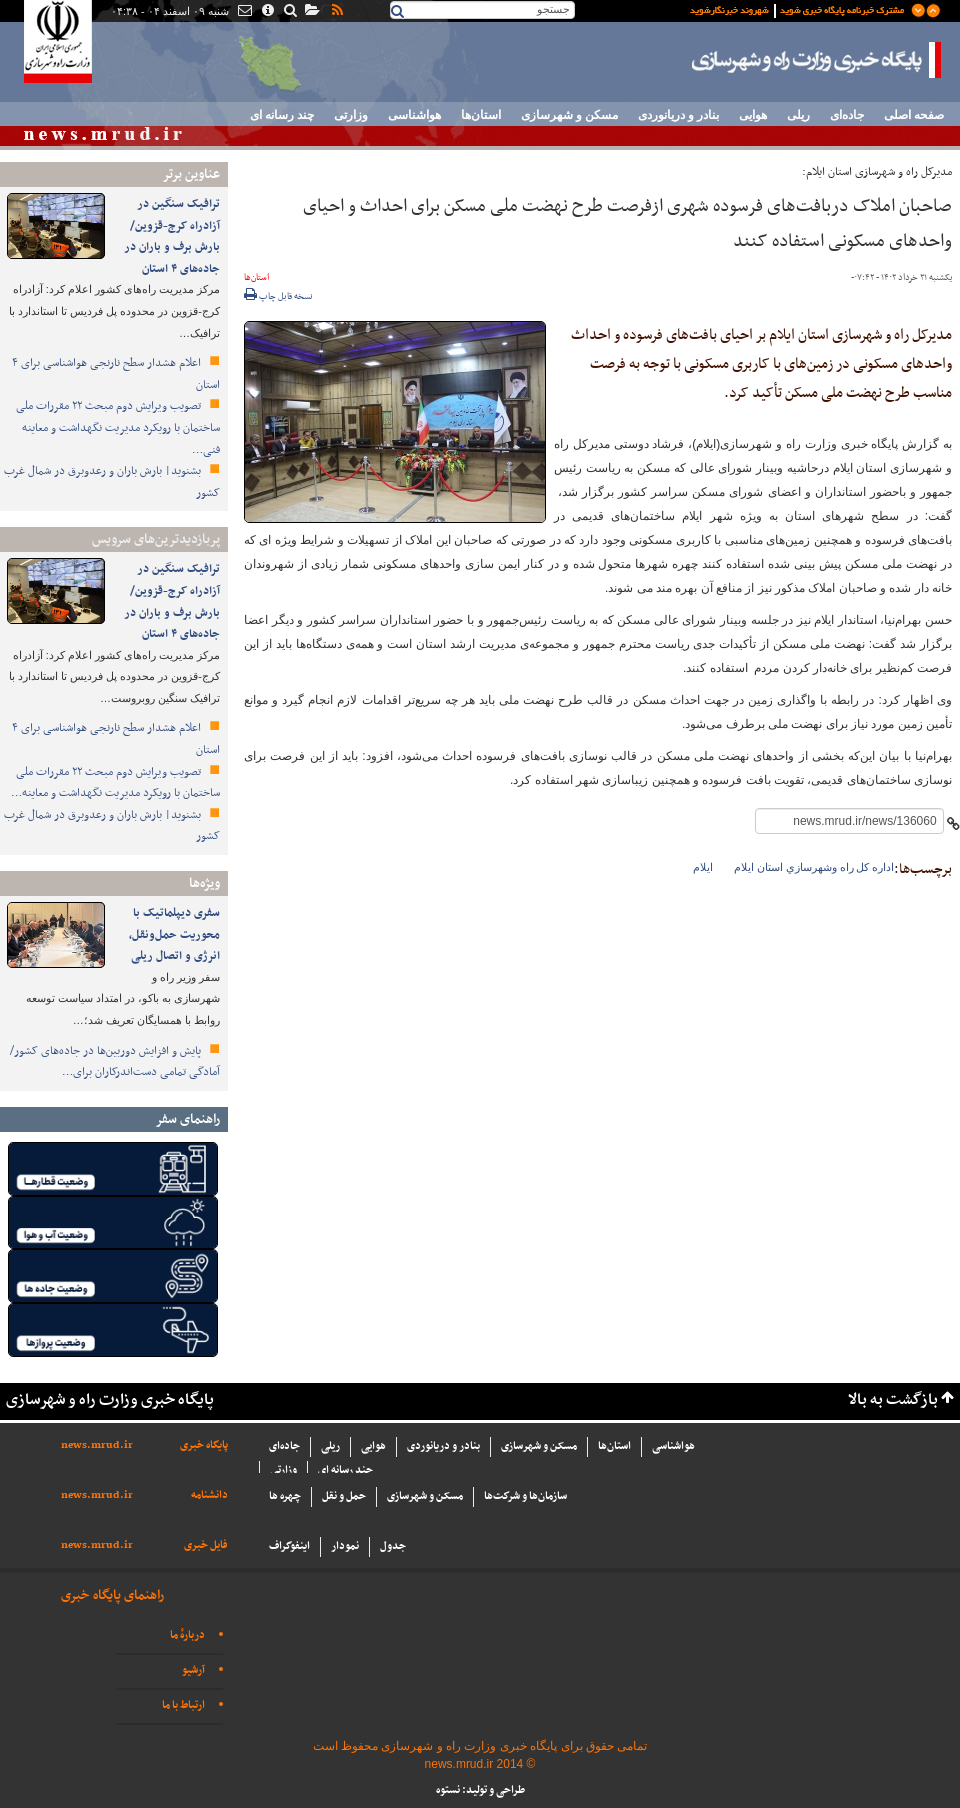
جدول (393, 1546)
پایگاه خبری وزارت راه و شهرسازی (817, 60)
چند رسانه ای (282, 115)
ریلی (798, 115)
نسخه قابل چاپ (278, 297)
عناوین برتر (191, 174)
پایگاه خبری (204, 1445)
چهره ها (285, 1496)
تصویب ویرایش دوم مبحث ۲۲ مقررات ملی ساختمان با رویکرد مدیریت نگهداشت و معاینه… (115, 783)
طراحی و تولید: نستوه (480, 1790)
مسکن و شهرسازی (569, 115)
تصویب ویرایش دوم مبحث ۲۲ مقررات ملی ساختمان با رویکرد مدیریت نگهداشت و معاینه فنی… (118, 427)
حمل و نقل (344, 1496)
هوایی (753, 115)
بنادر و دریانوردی (678, 115)
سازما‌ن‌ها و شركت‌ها (525, 1496)
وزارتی (351, 115)
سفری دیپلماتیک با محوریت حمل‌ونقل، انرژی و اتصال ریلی (174, 934)
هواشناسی (414, 115)
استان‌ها (481, 115)
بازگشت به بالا (893, 1400)
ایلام (703, 867)
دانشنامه (209, 1495)
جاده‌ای (847, 115)
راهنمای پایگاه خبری (112, 1595)
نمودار (345, 1546)
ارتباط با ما (183, 1705)
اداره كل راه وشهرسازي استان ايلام (814, 867)
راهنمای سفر (187, 1119)
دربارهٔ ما (187, 1635)
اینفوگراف (289, 1546)
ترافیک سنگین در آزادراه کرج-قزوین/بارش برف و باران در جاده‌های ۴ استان (172, 236)
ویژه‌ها (204, 883)
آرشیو (193, 1670)
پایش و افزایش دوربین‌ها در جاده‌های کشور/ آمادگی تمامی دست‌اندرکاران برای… (115, 1062)
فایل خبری (206, 1545)
